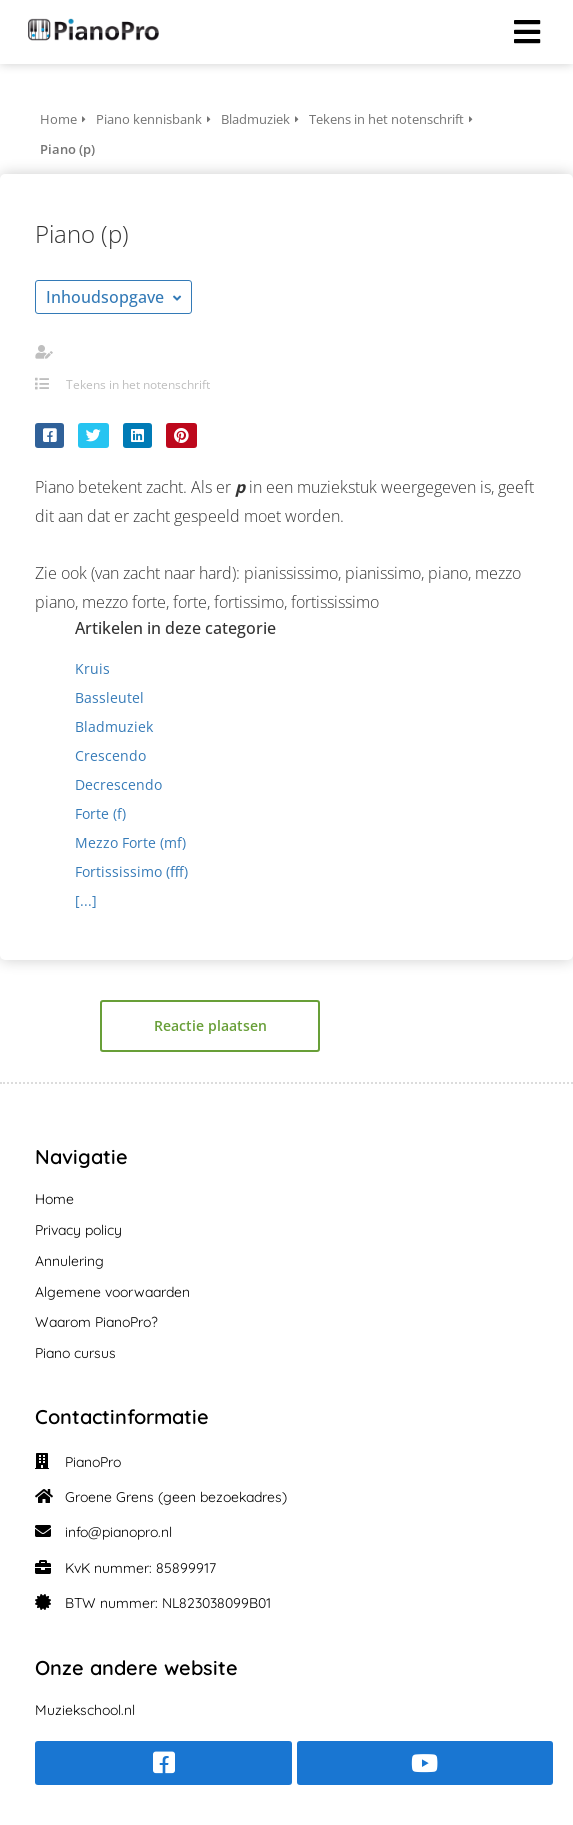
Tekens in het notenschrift (138, 384)
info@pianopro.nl (118, 1532)
